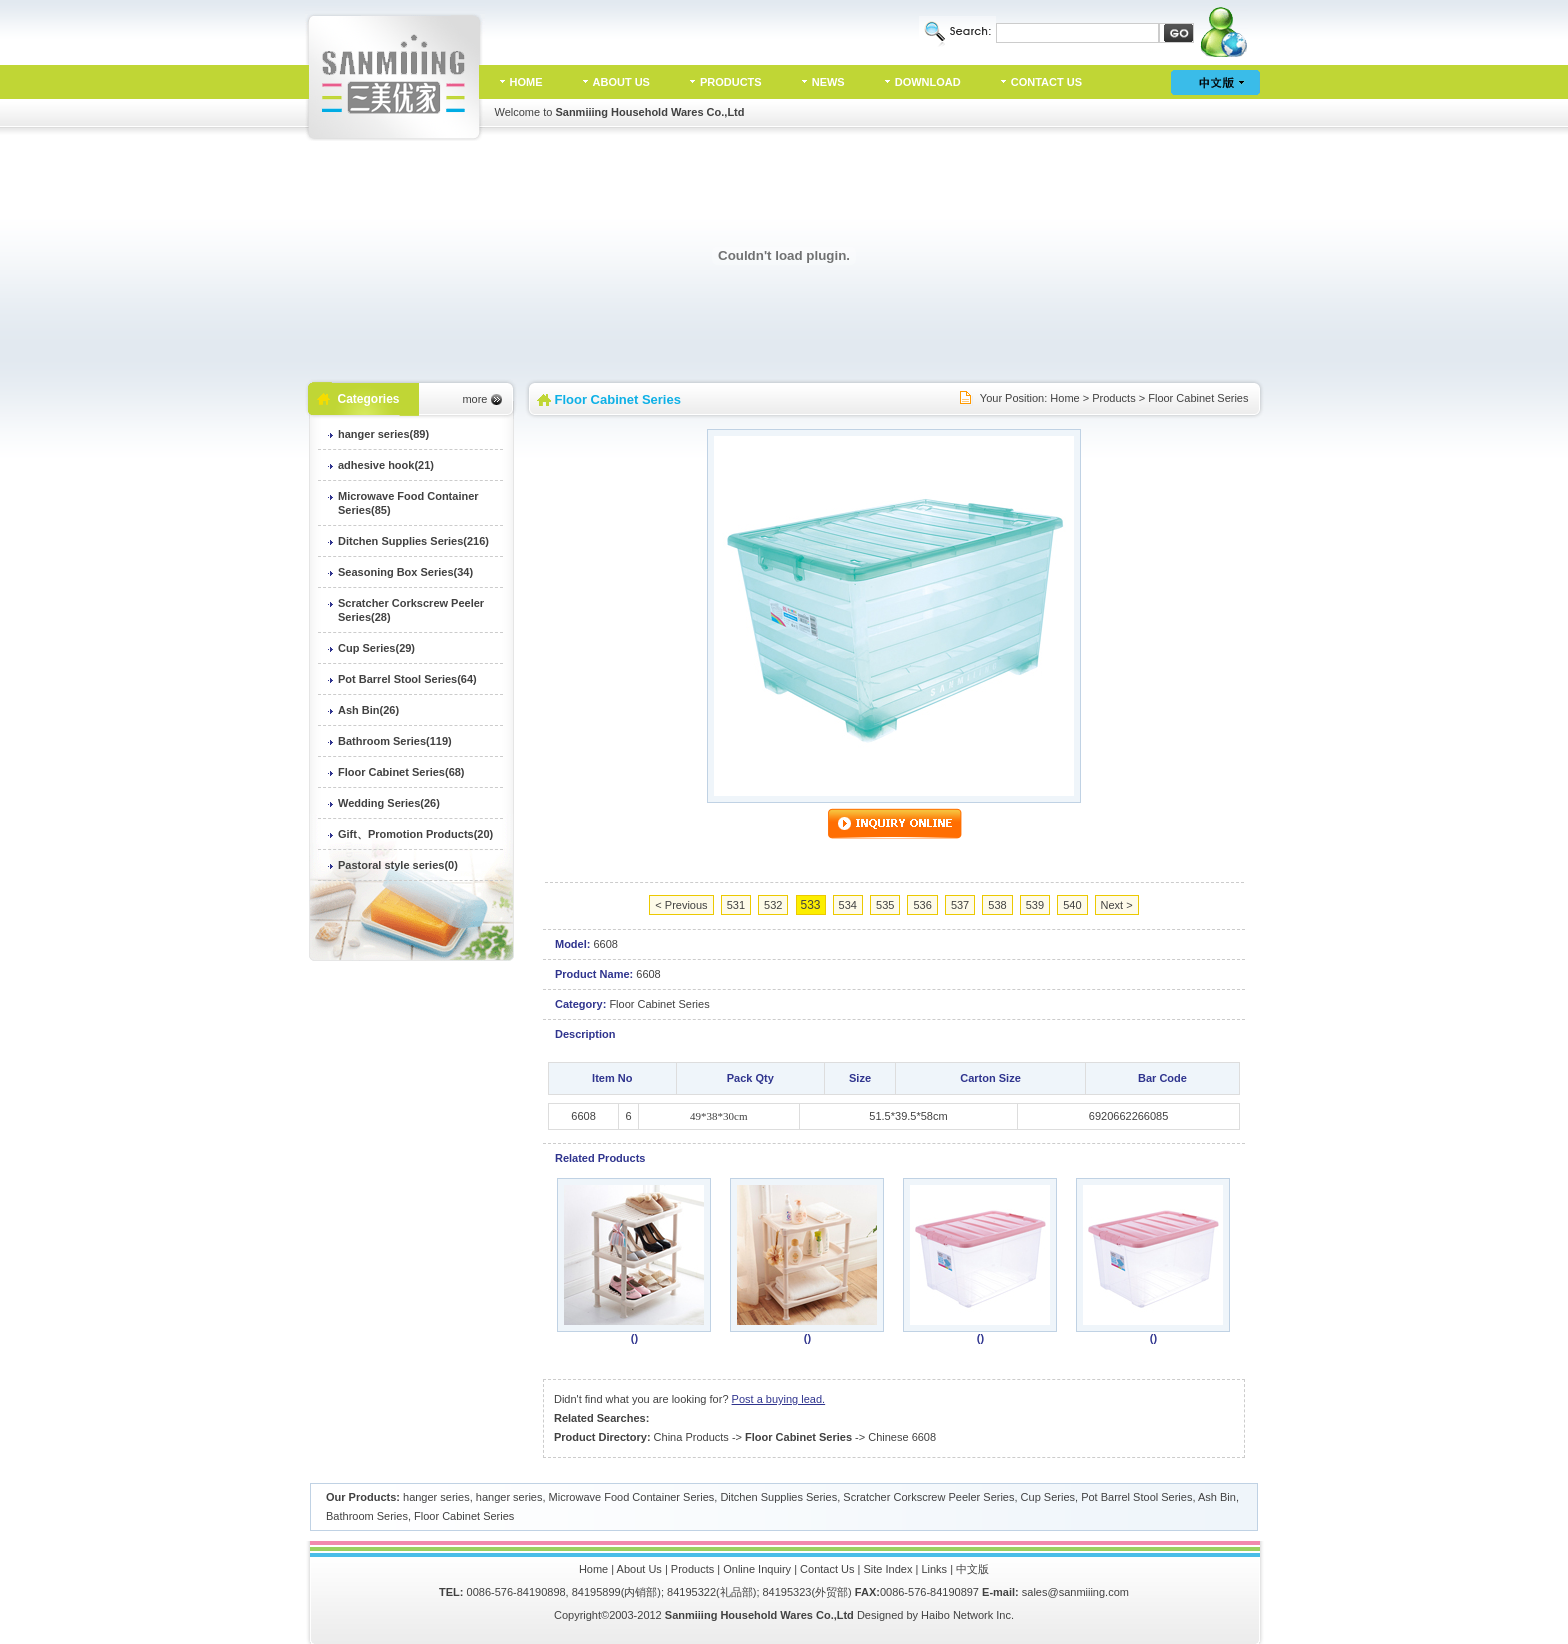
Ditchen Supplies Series (778, 1497)
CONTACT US (1046, 82)
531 (736, 905)
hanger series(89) (383, 434)
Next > (1117, 905)
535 (885, 905)
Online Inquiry (757, 1569)
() (634, 1338)
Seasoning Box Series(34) (405, 572)
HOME (526, 82)
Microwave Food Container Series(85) (408, 503)
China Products (691, 1437)
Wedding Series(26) (389, 803)
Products (1113, 398)
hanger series (436, 1497)
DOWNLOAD (928, 82)
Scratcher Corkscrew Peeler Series (928, 1497)
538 (997, 905)
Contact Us (827, 1569)
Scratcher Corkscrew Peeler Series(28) (411, 610)
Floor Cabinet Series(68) (401, 772)
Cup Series (1048, 1497)
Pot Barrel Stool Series (1136, 1497)
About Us (639, 1569)
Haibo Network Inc (966, 1615)
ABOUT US (621, 82)
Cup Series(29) (376, 648)
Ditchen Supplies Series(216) (413, 541)
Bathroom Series (367, 1516)
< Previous (681, 905)
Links (934, 1569)
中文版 (972, 1569)
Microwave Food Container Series (632, 1497)
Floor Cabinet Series (1198, 398)
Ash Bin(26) (368, 710)
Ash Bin (1217, 1497)
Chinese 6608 (902, 1437)
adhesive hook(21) (386, 465)
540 (1072, 905)
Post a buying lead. (779, 1399)
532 (773, 905)
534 (848, 905)
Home (1064, 398)
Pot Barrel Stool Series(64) (407, 679)
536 (922, 905)
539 (1035, 905)
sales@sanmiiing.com (1075, 1592)
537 (960, 905)
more (474, 399)
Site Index (888, 1569)
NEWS (828, 82)
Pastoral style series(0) (398, 865)
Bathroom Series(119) (395, 741)
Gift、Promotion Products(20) (415, 834)
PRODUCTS (731, 82)
